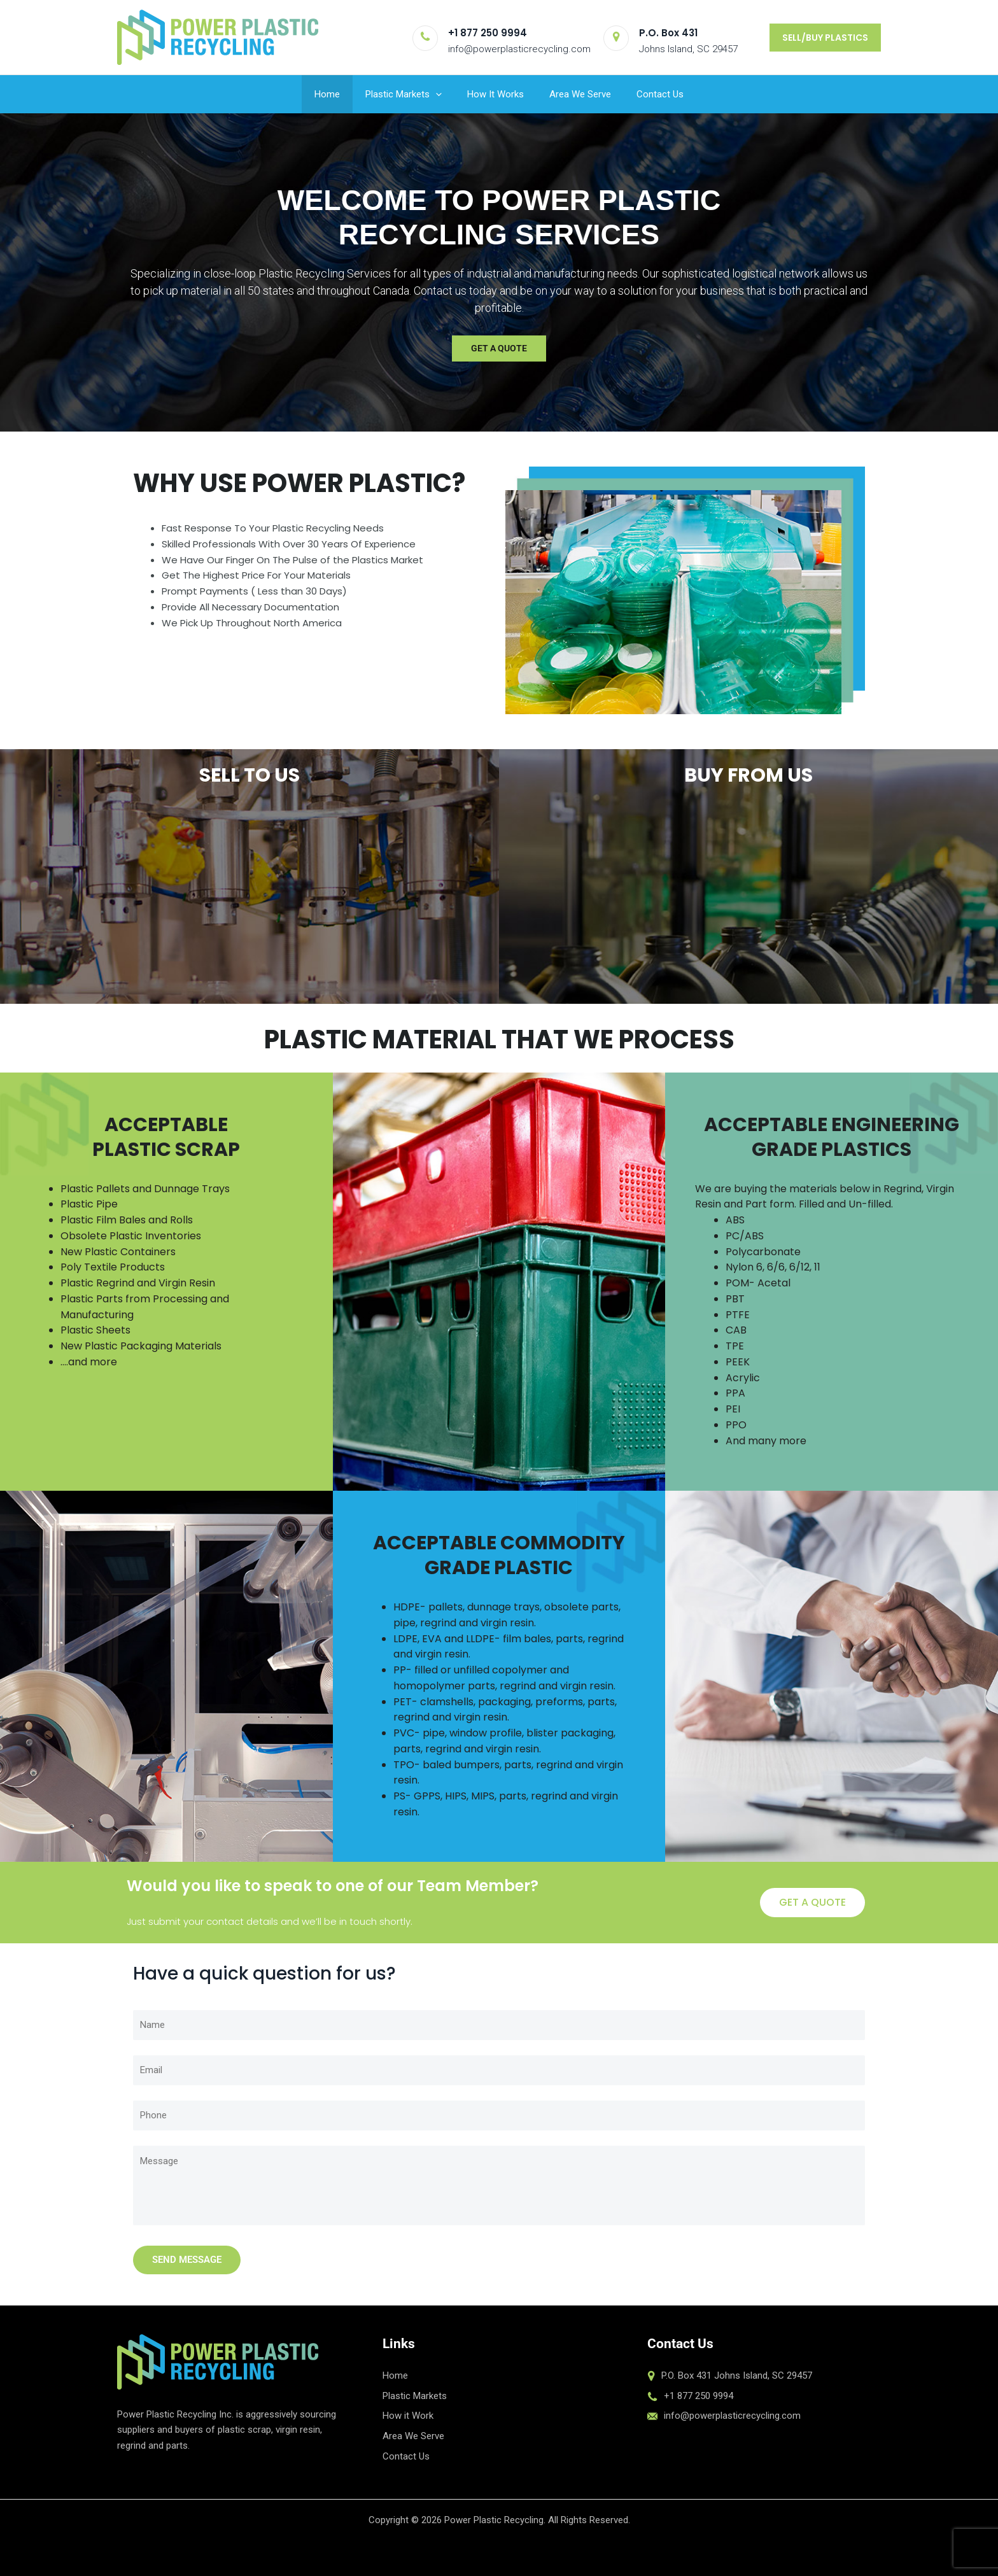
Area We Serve (580, 94)
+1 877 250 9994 (487, 32)
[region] (499, 272)
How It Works (495, 94)
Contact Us (660, 94)
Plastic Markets (403, 94)
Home (327, 94)
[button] (825, 38)
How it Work (408, 2415)
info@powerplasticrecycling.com (519, 49)
